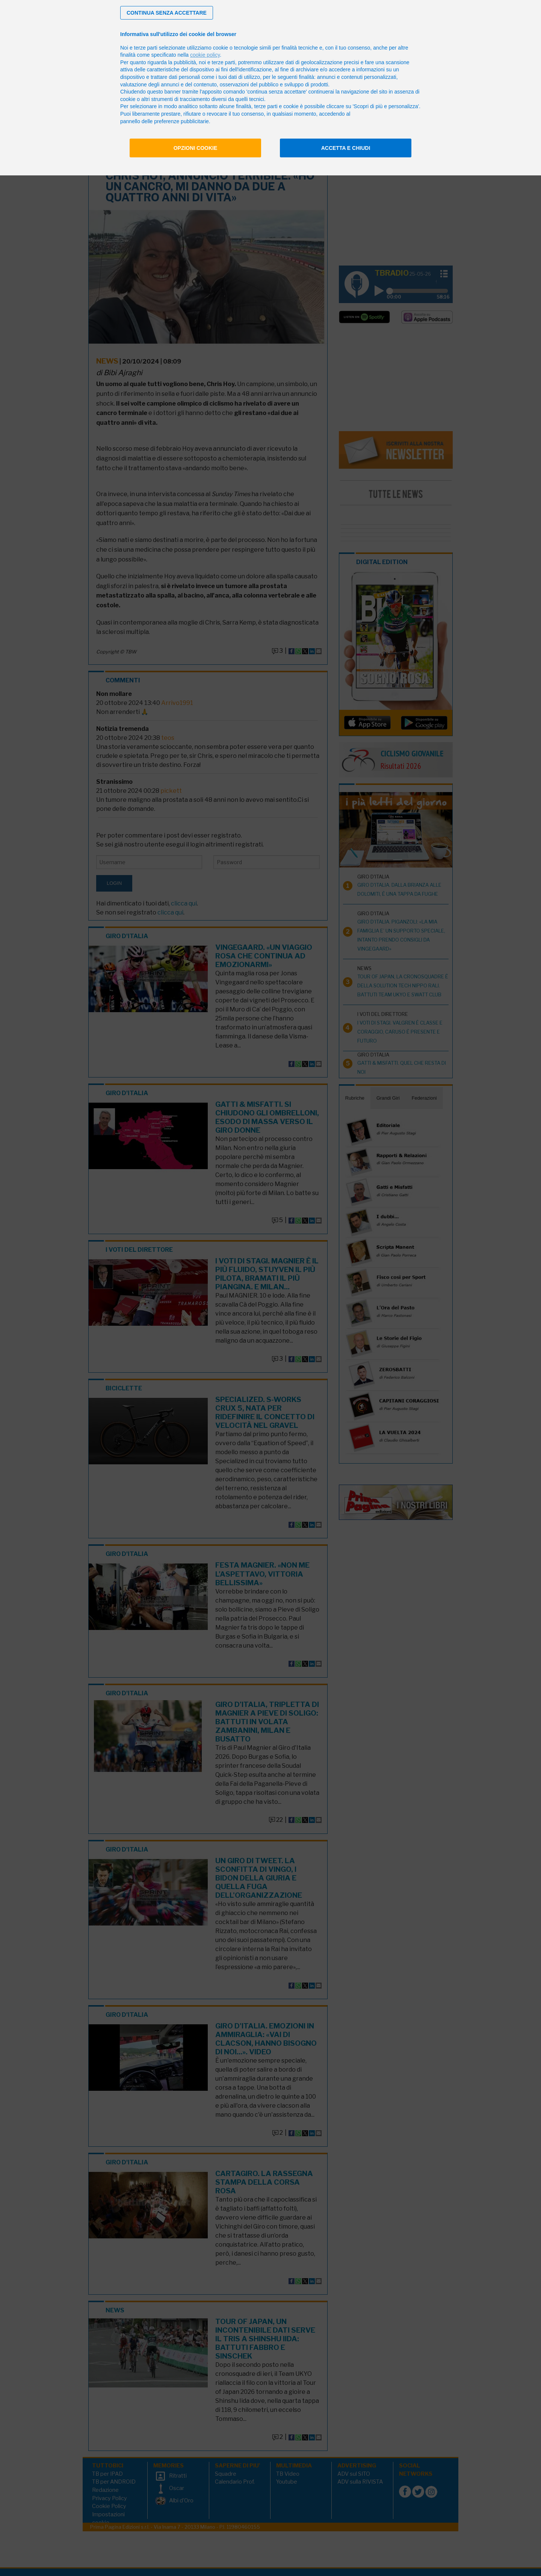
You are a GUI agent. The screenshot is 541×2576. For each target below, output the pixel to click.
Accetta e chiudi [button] (345, 148)
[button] (166, 13)
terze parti (223, 62)
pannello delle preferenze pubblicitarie (164, 121)
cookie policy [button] (205, 55)
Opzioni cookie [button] (196, 148)
